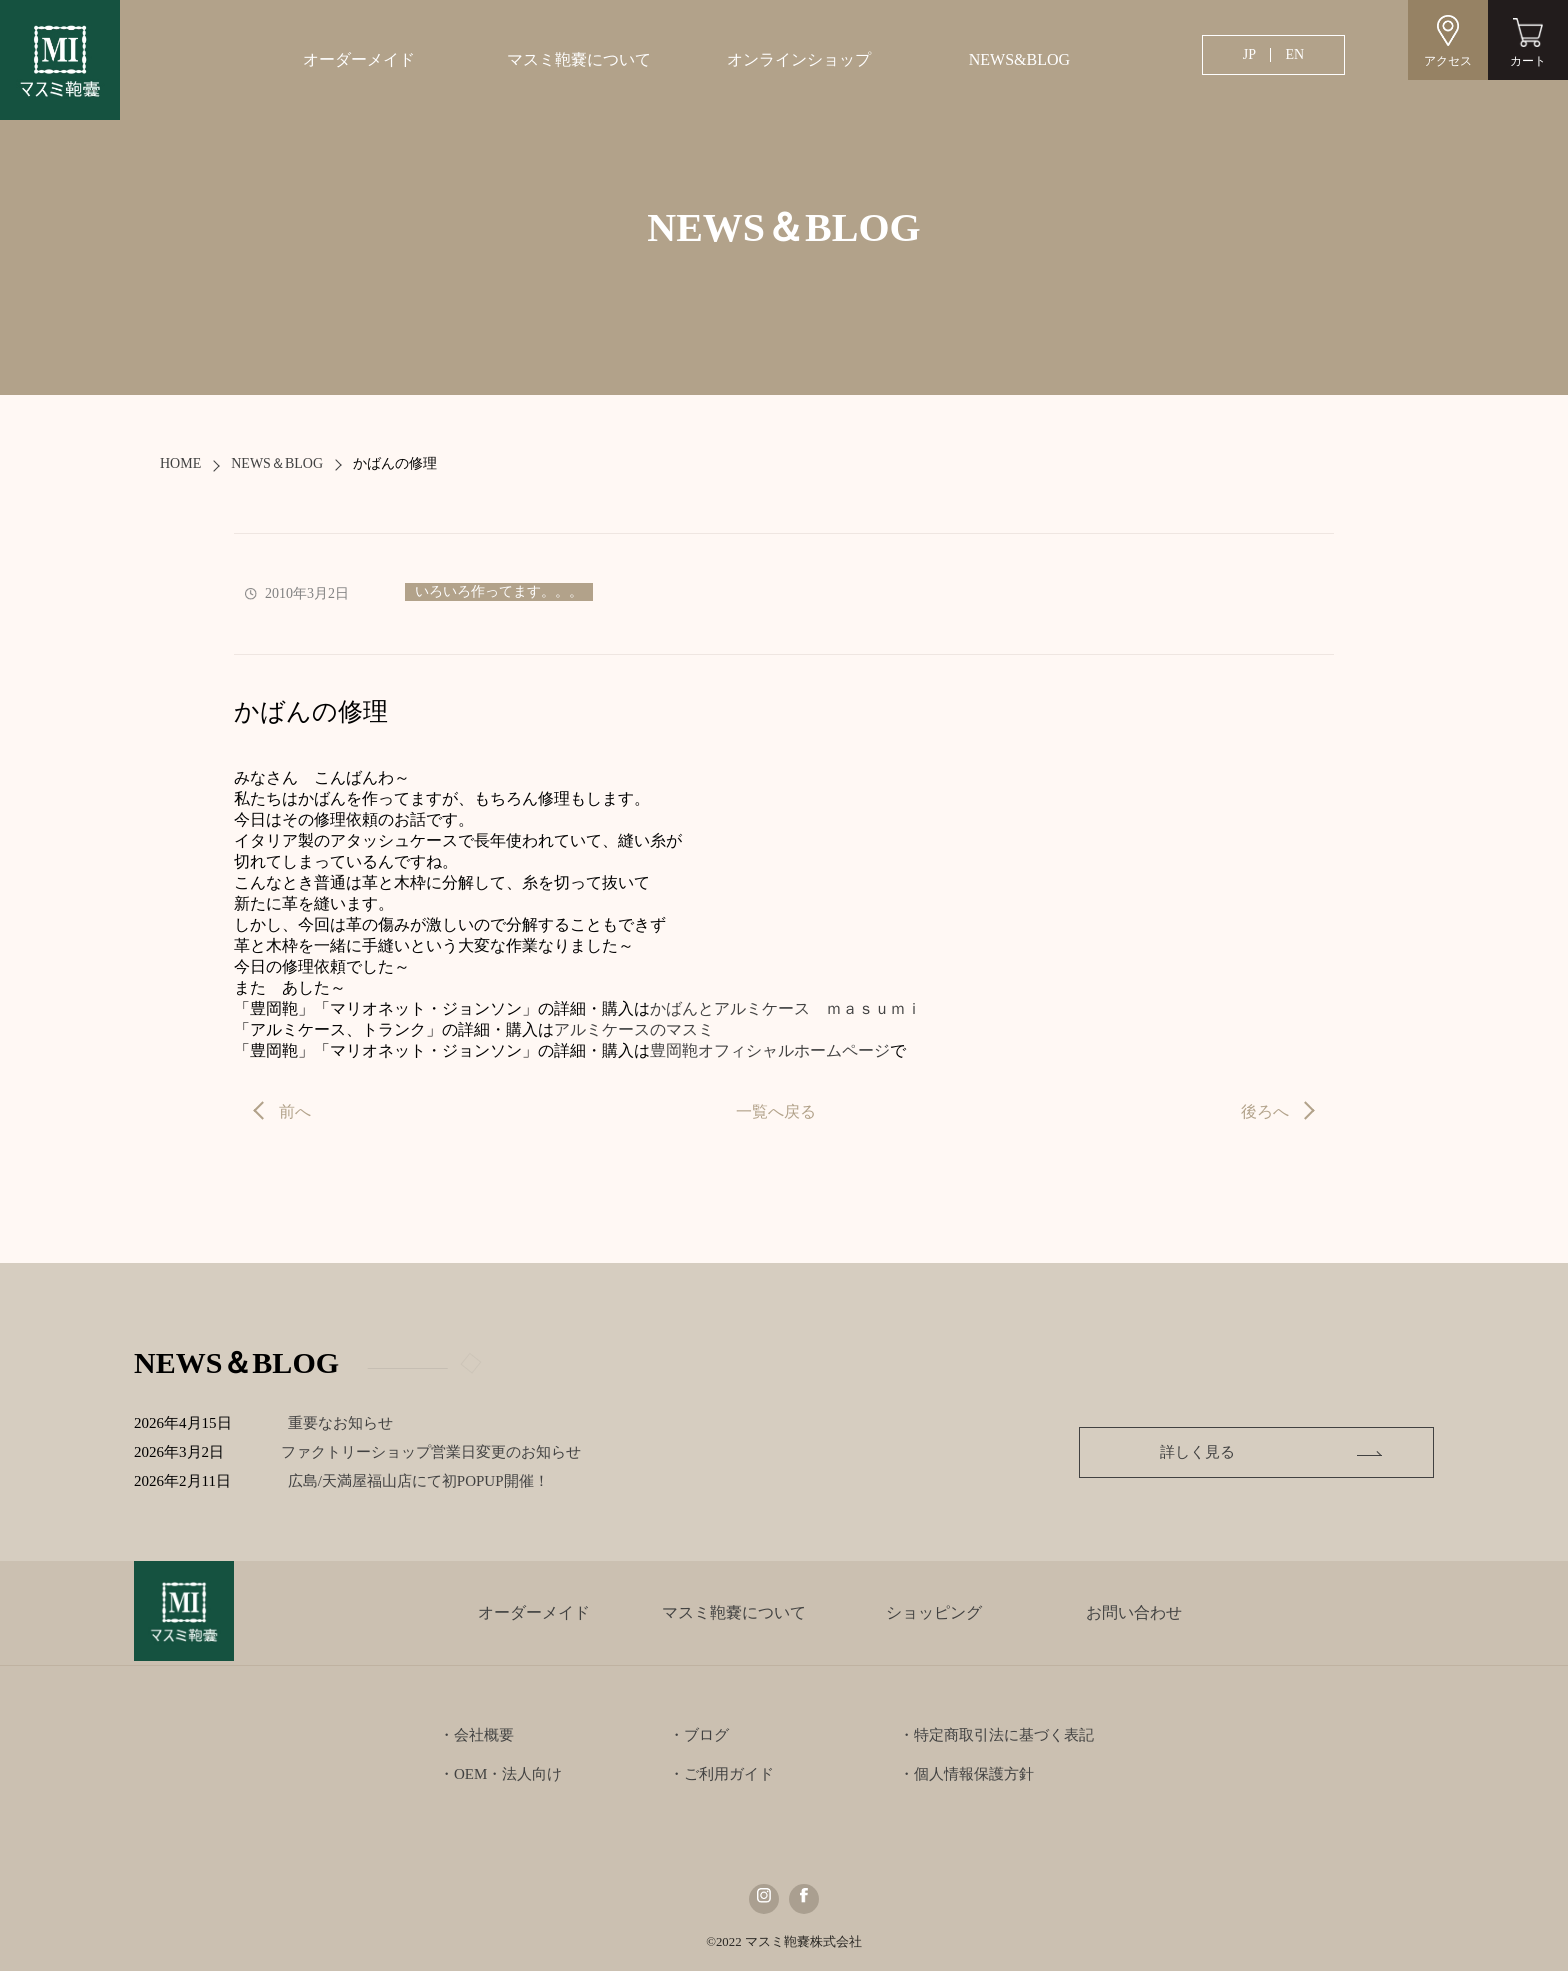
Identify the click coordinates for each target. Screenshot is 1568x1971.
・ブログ (699, 1735)
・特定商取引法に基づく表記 (996, 1735)
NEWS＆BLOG (277, 463)
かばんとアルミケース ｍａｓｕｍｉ (786, 1008)
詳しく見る (1295, 1452)
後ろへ (1265, 1111)
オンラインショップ (799, 59)
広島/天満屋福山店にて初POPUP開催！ (439, 1481)
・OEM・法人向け (500, 1774)
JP (1249, 54)
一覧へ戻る (776, 1111)
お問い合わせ (1134, 1612)
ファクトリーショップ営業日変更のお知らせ (437, 1452)
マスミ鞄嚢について (579, 59)
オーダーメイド (359, 59)
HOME (180, 463)
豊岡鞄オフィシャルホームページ (770, 1050)
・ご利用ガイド (721, 1774)
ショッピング (934, 1612)
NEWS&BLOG (1019, 59)
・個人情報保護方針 (966, 1774)
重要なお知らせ (346, 1423)
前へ (295, 1111)
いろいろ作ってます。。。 (499, 591)
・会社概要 (476, 1735)
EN (1294, 54)
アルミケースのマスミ (634, 1029)
